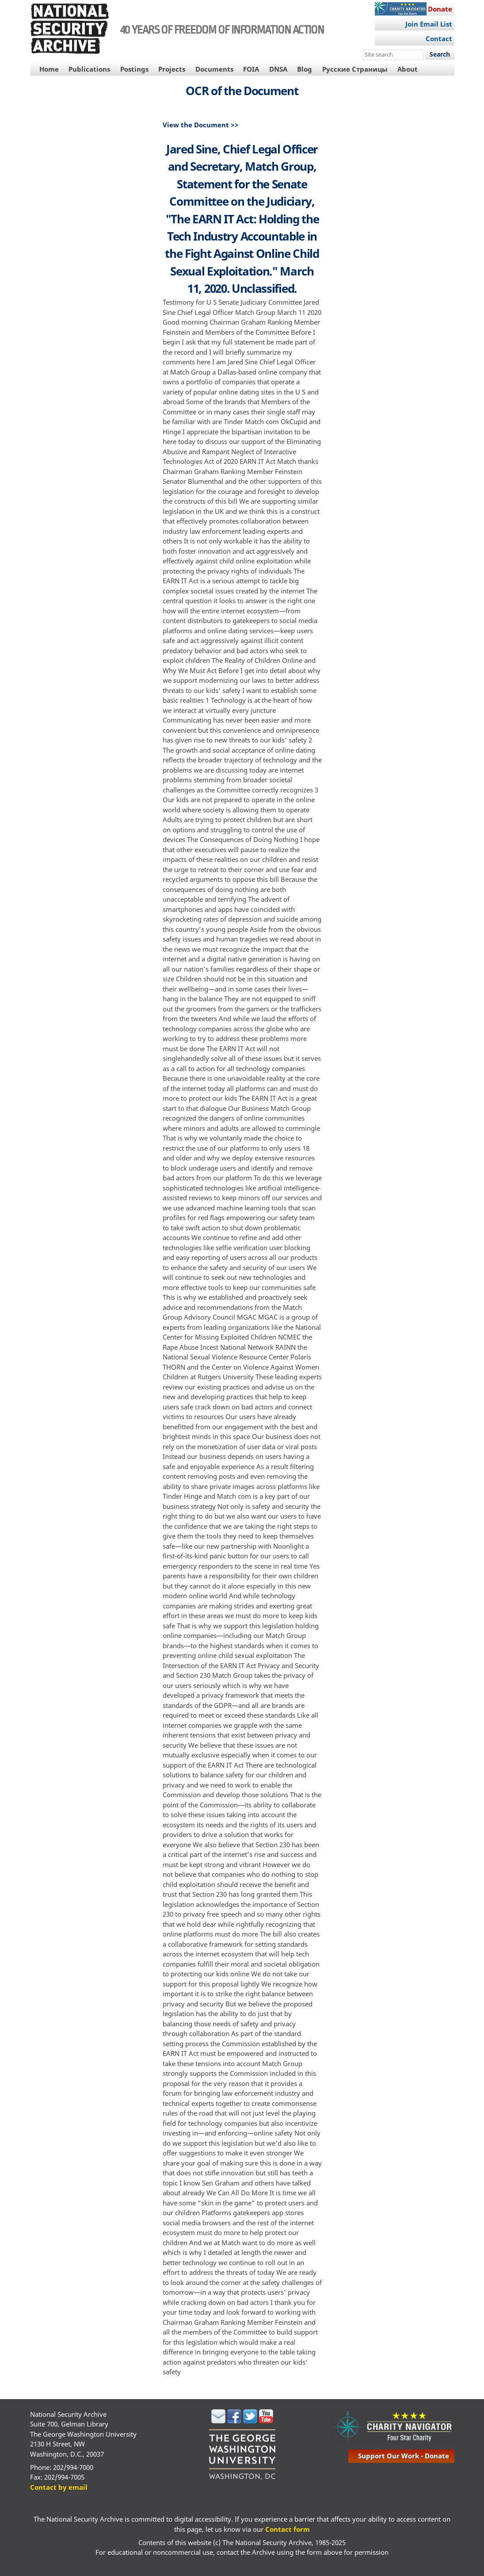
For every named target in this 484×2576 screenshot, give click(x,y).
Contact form (287, 2529)
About (407, 69)
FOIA (251, 69)
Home (49, 69)
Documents (214, 69)
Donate (440, 8)
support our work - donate (403, 2455)
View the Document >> (201, 124)
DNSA (278, 69)
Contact (439, 38)
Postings (134, 69)
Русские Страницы (355, 69)
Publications (89, 69)
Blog (304, 69)
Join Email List (428, 23)
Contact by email (59, 2487)
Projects (171, 69)
